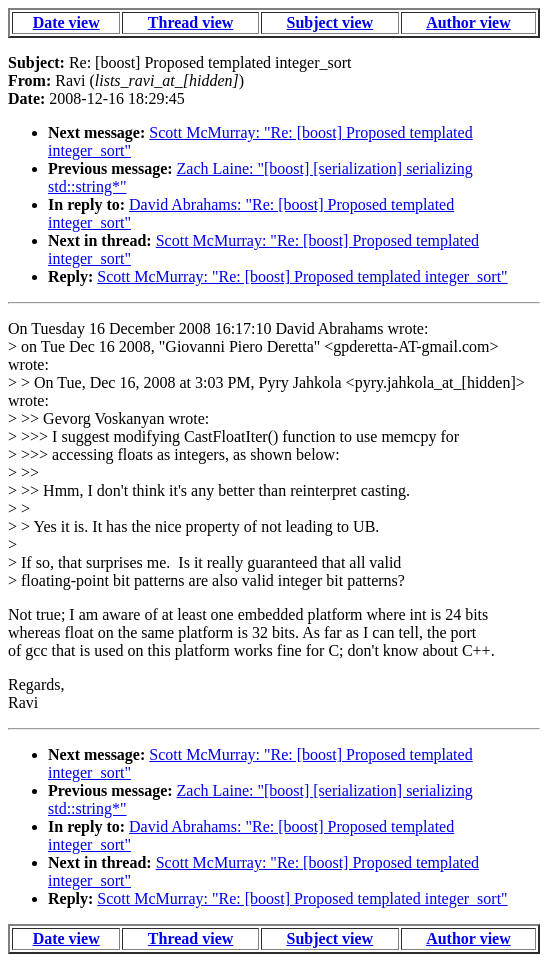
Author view (468, 22)
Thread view (190, 22)
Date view (66, 22)
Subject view (330, 22)
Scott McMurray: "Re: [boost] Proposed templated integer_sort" (302, 276)
